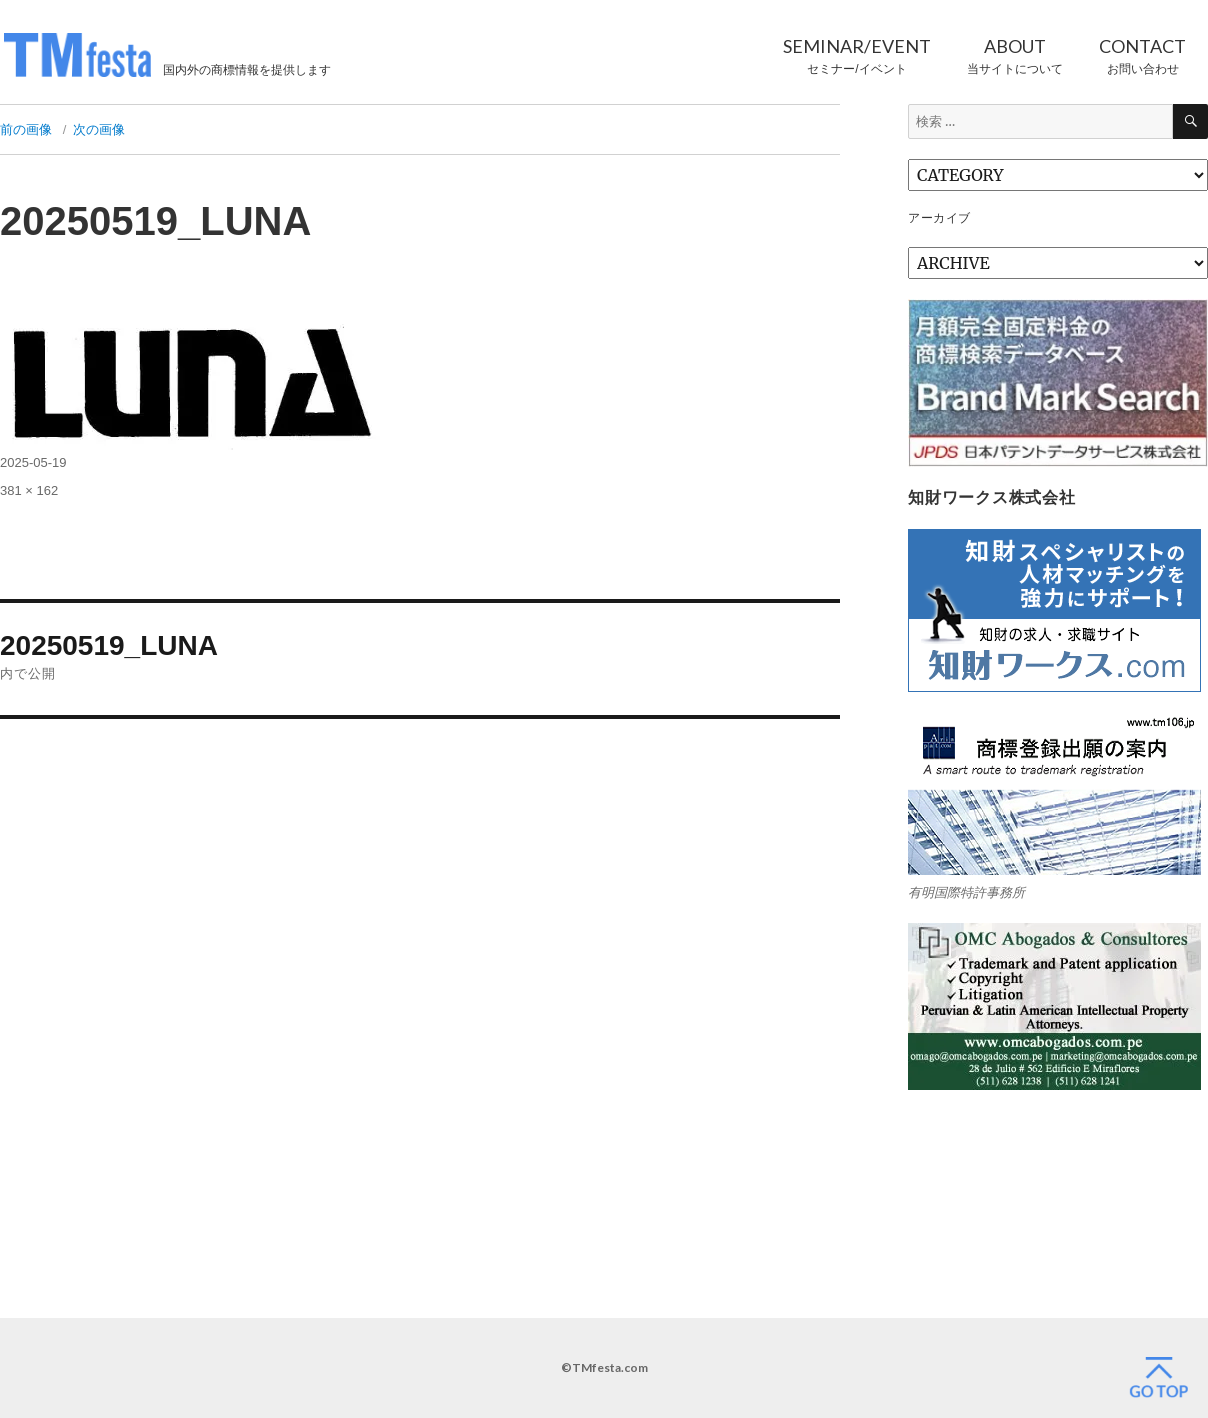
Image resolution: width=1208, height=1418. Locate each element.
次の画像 (99, 129)
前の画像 (26, 129)
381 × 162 (29, 490)
